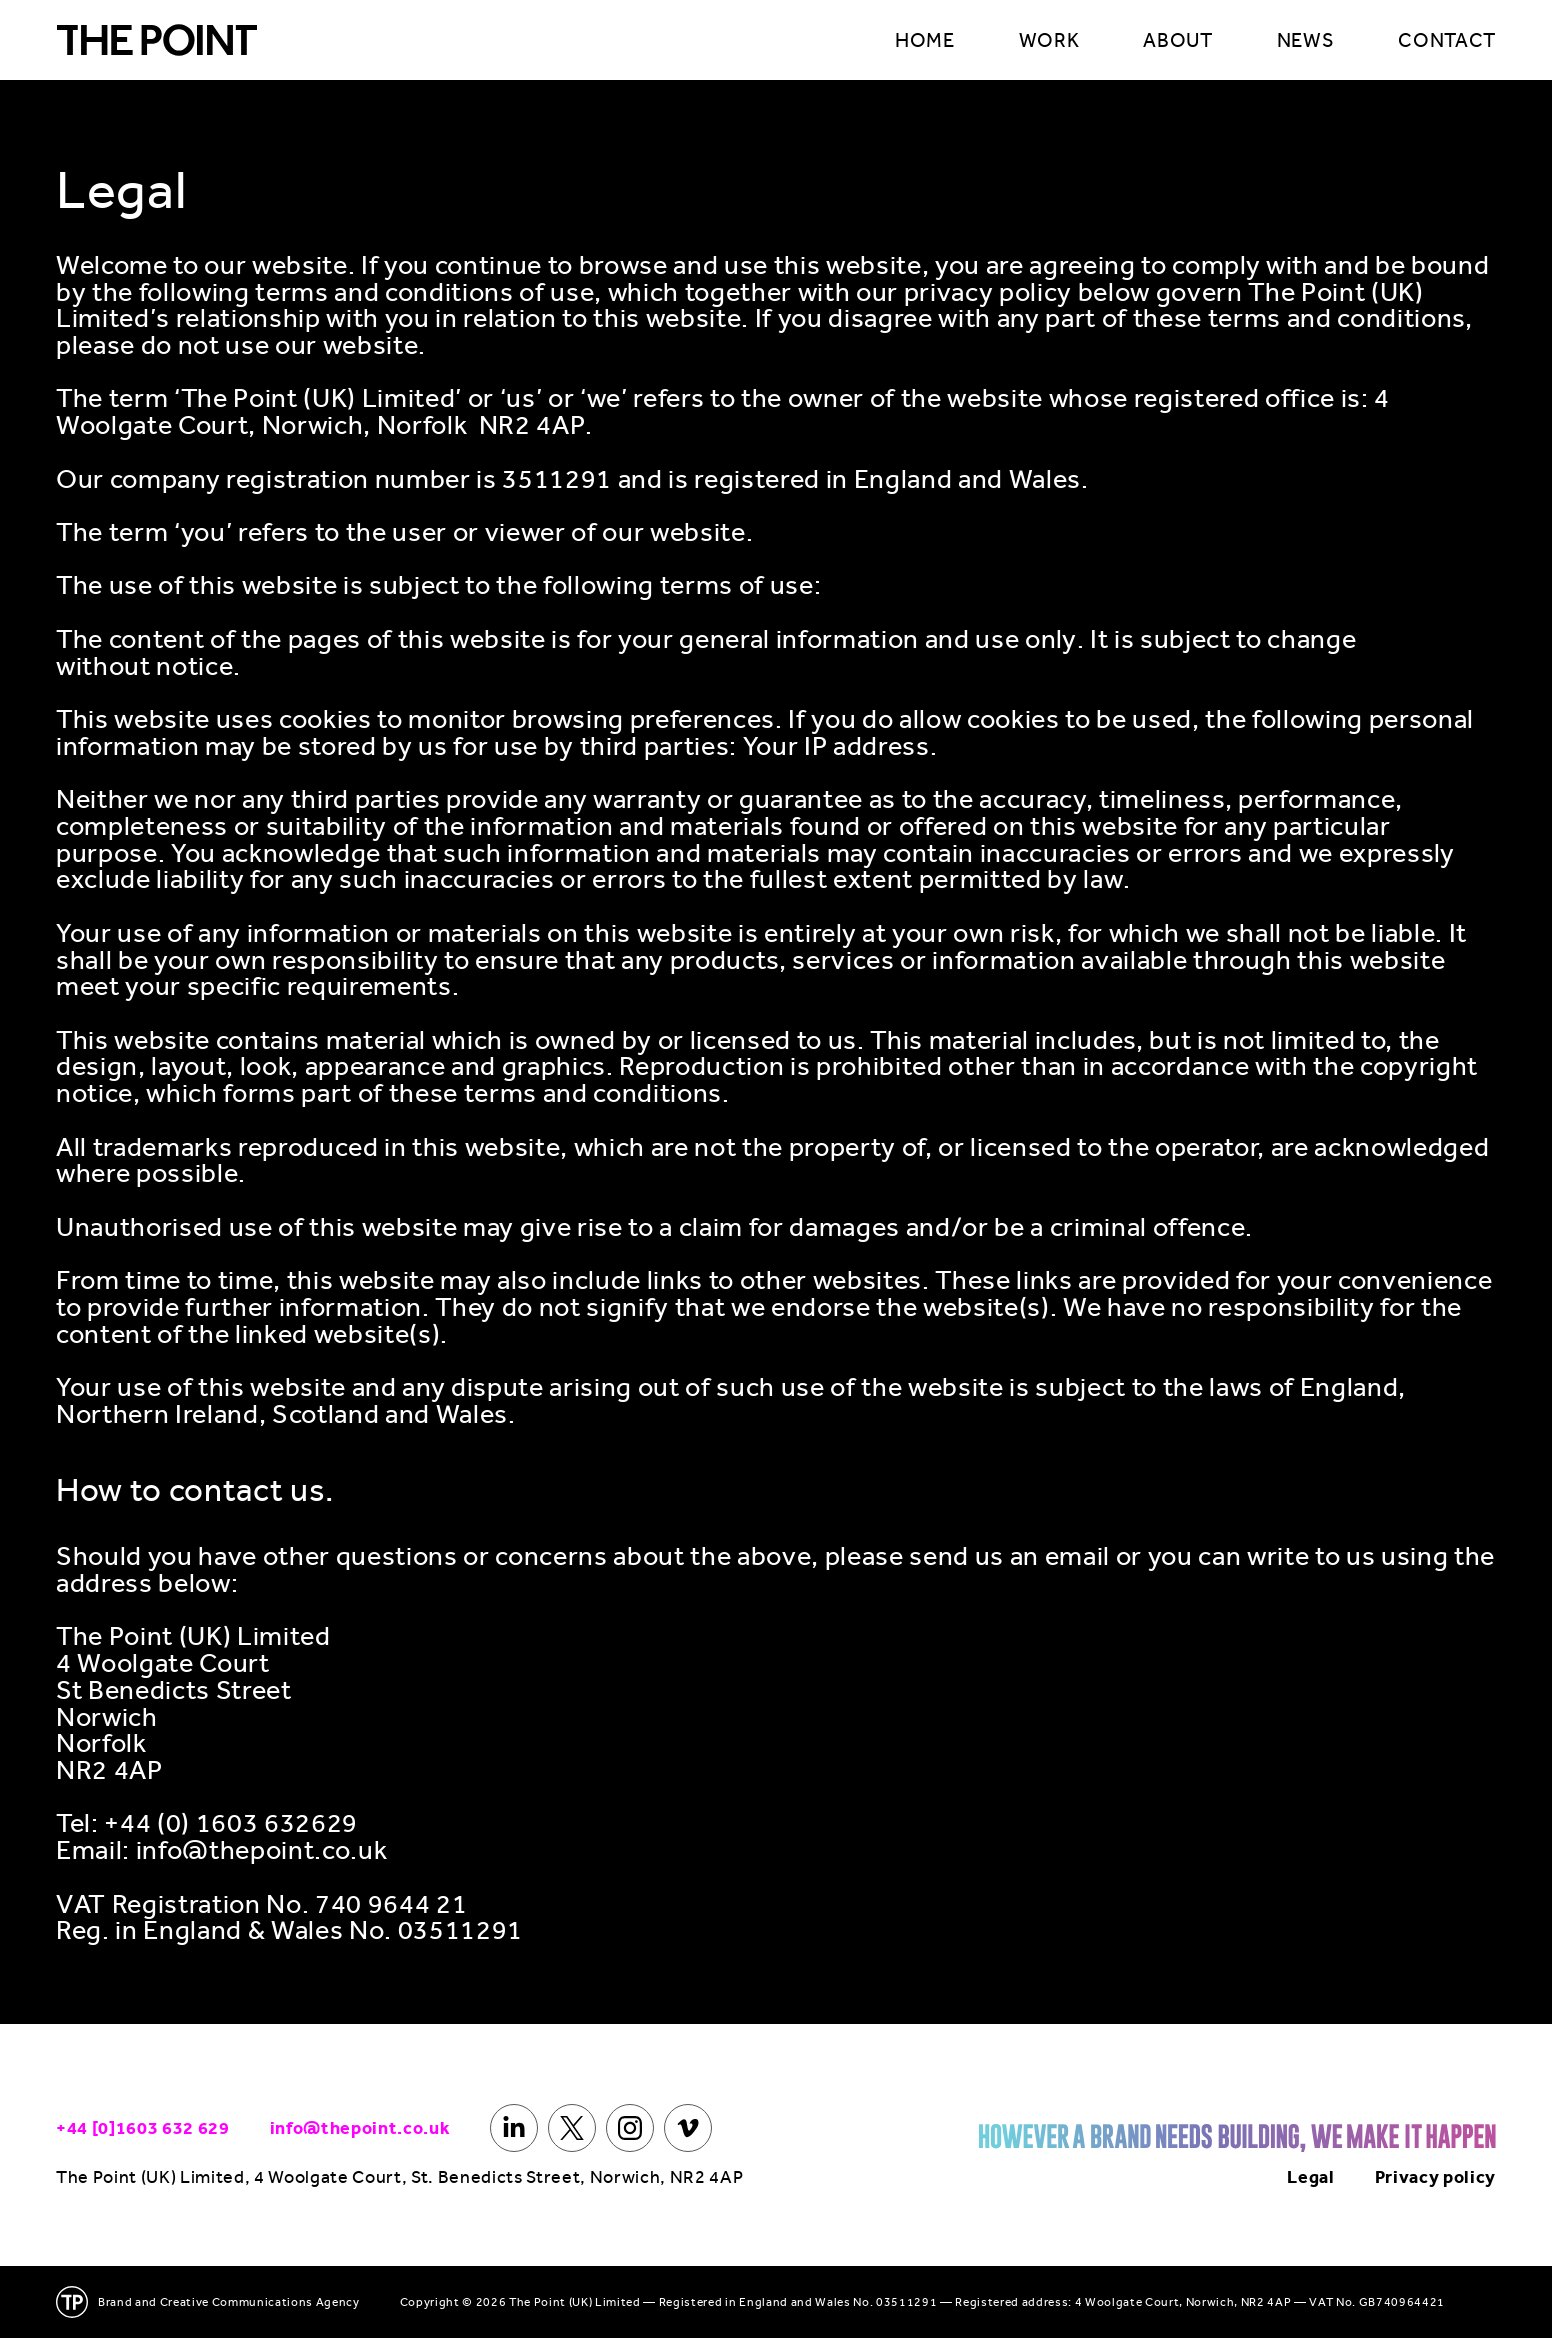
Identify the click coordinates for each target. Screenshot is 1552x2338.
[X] (572, 2128)
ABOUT (1177, 40)
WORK (1049, 40)
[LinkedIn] (514, 2128)
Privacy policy (1435, 2177)
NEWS (1306, 40)
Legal (1310, 2177)
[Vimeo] (688, 2128)
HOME (925, 40)
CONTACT (1447, 40)
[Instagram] (630, 2128)
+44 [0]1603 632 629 (143, 2127)
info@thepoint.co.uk (360, 2127)
